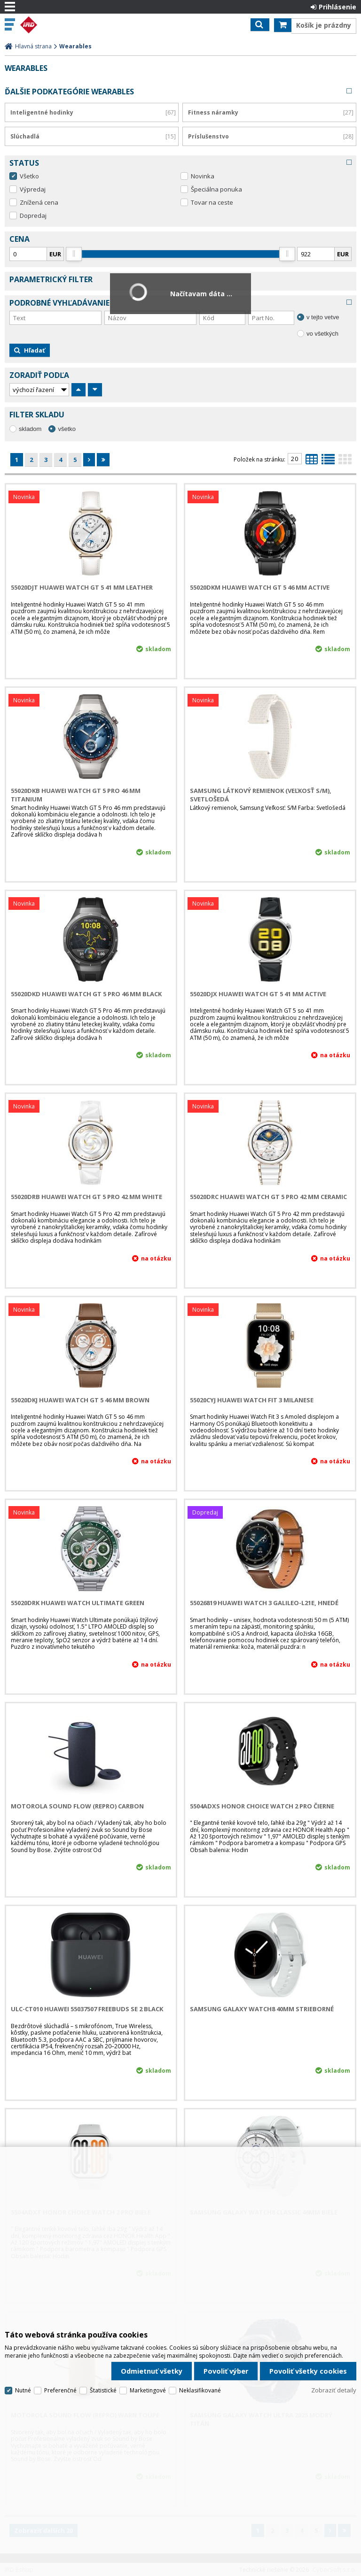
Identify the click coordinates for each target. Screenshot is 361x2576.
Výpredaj (33, 189)
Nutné (23, 2390)
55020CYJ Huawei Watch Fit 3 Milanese (252, 1400)
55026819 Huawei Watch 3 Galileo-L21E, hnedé (264, 1603)
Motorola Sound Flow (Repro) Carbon (77, 1806)
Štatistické (103, 2390)
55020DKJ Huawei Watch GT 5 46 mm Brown (80, 1400)
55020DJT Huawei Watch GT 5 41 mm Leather (82, 587)
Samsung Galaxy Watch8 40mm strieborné (262, 2009)
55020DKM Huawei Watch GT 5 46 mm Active (260, 587)
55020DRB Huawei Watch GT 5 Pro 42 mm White (86, 1196)
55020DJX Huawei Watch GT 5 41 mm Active (258, 994)
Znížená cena (39, 202)
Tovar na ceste (212, 202)
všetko (67, 428)
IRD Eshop (48, 25)
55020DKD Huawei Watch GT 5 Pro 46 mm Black (86, 994)
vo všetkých (322, 333)
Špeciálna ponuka (216, 189)
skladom (30, 428)
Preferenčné (60, 2390)
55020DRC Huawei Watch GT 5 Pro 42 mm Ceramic (268, 1196)
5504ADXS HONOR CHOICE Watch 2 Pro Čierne (262, 1806)
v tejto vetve (322, 317)
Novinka (202, 176)
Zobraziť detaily (333, 2390)
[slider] (74, 254)
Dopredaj (33, 215)
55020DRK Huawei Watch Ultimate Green (77, 1603)
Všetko (29, 176)
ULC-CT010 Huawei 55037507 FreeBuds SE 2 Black (87, 2009)
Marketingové (148, 2390)
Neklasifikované (200, 2390)
